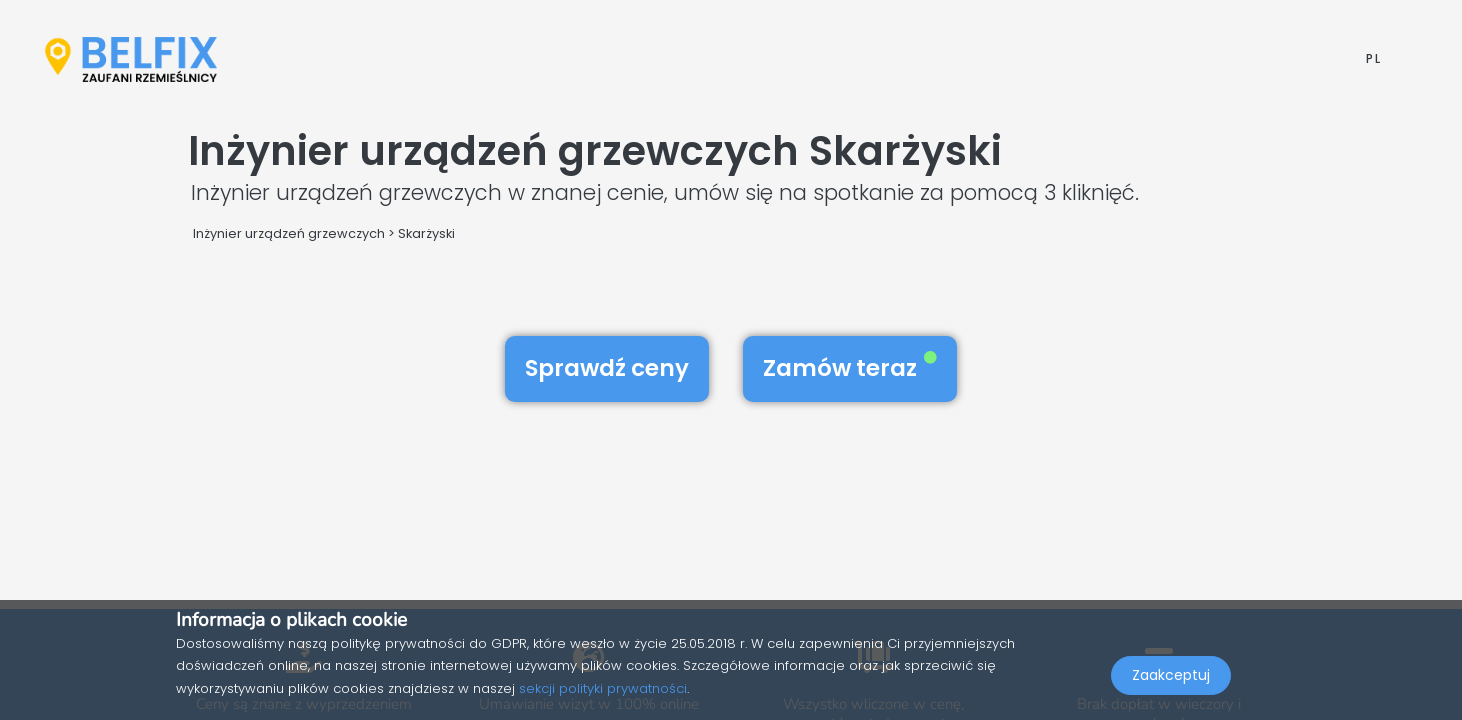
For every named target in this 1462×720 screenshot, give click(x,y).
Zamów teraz (850, 368)
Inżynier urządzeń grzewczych (289, 233)
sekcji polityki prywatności (603, 688)
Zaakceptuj (1171, 676)
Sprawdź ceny (607, 368)
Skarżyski (426, 233)
